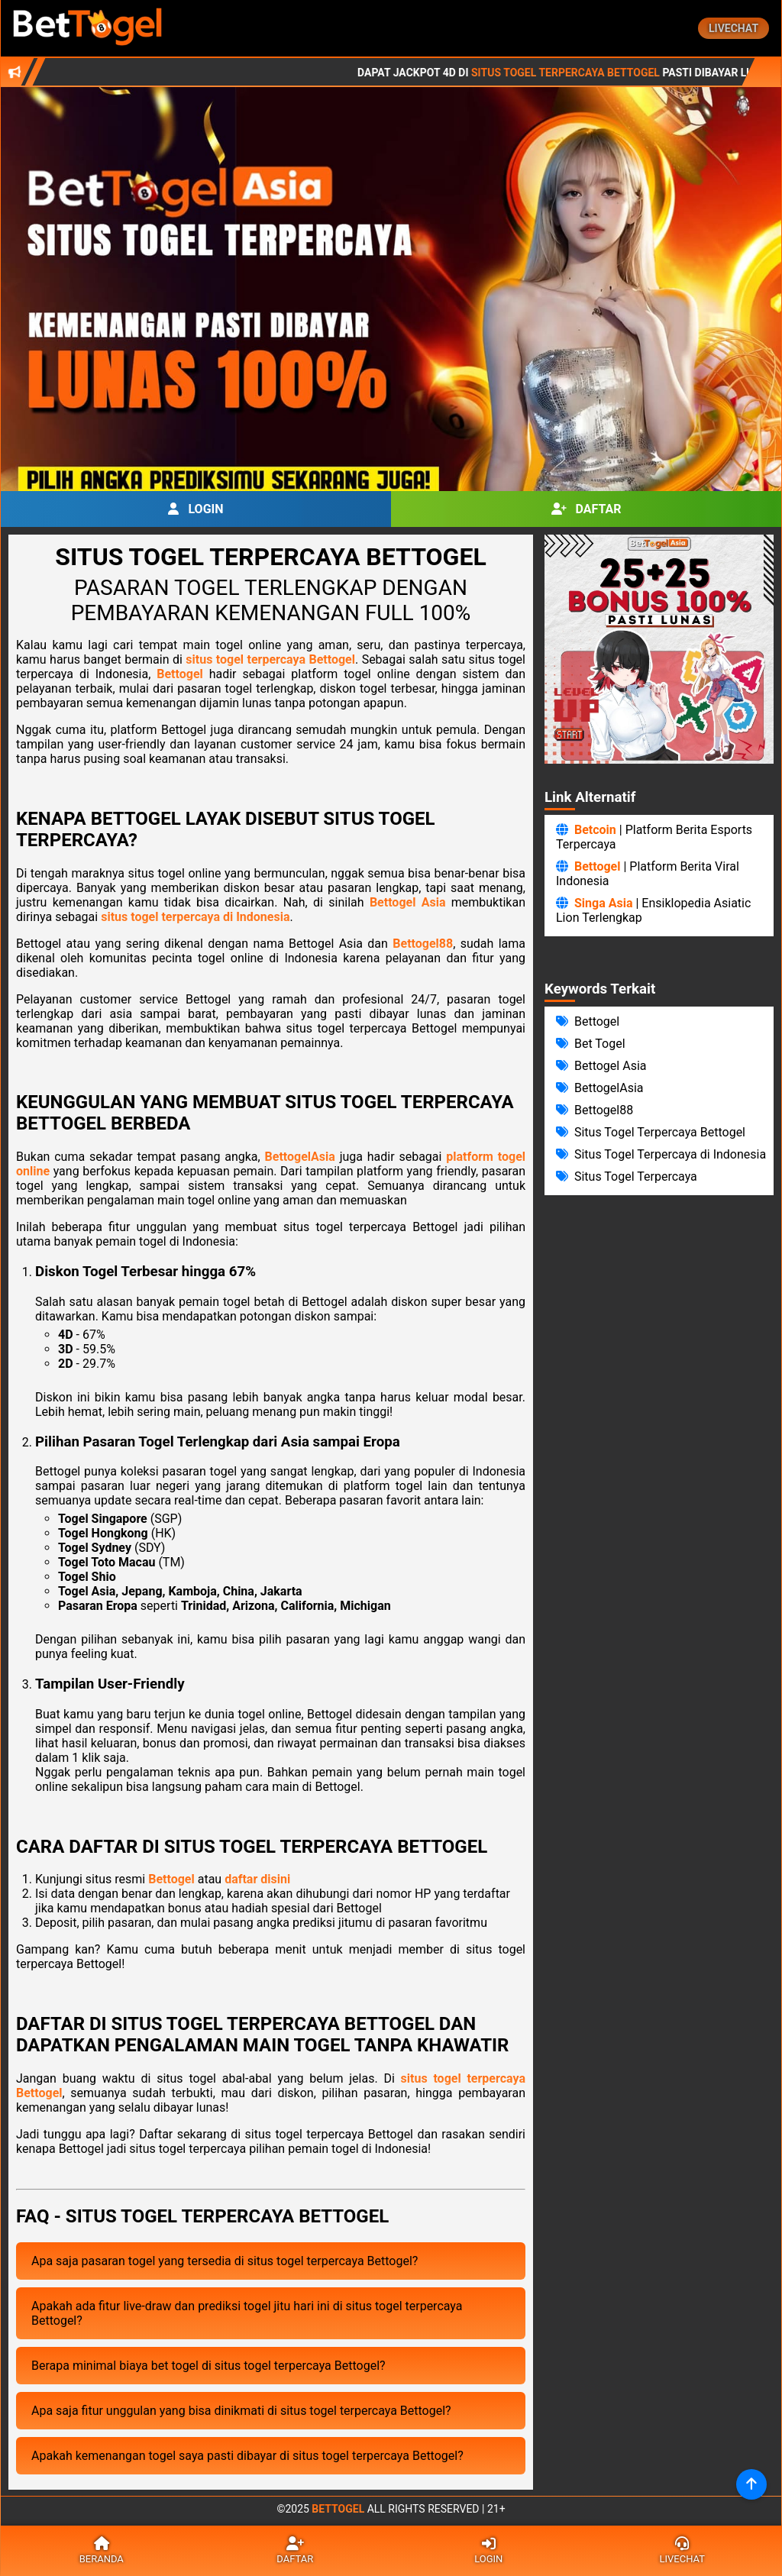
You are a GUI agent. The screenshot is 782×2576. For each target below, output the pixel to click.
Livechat (733, 28)
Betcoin (595, 830)
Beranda (101, 2551)
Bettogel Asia (408, 902)
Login (195, 509)
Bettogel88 (423, 943)
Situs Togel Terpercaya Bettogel (642, 72)
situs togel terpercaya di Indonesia (195, 917)
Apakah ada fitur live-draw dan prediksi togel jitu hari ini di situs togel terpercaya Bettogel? (247, 2313)
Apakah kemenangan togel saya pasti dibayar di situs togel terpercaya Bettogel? (247, 2455)
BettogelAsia (300, 1156)
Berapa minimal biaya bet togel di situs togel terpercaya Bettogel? (208, 2365)
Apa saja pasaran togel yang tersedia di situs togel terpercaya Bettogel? (224, 2261)
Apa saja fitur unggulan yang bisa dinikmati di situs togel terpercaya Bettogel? (241, 2410)
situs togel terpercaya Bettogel (270, 659)
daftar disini (257, 1879)
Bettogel (180, 674)
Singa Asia (603, 903)
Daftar (586, 509)
